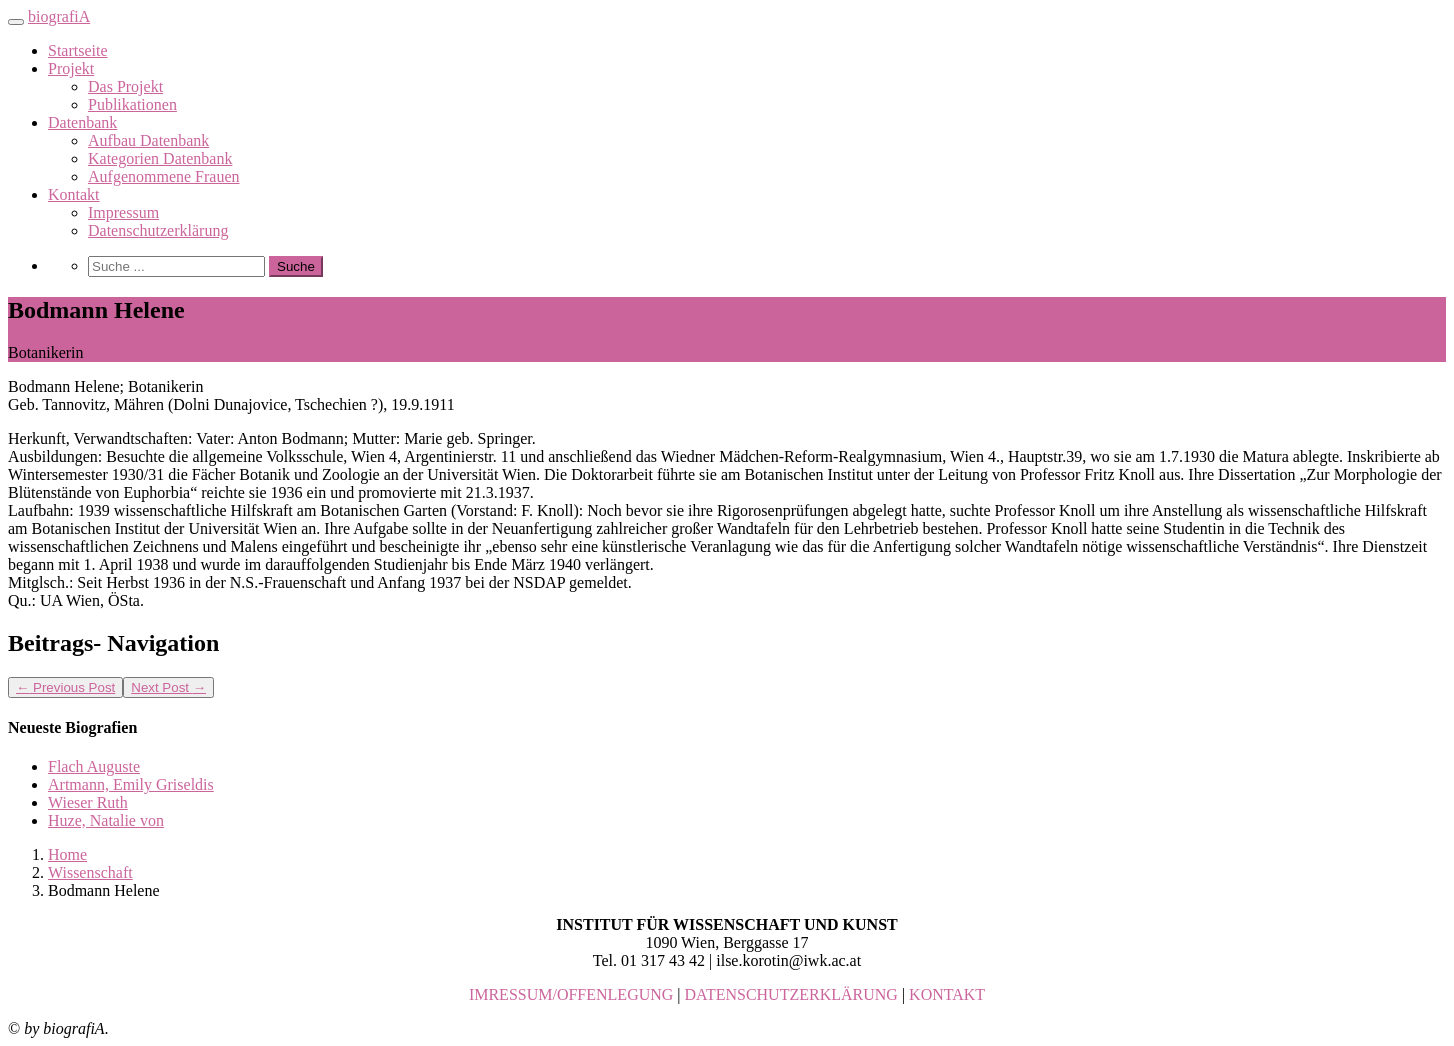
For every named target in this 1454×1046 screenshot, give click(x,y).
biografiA (59, 16)
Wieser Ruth (88, 802)
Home (67, 854)
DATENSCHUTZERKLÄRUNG (791, 994)
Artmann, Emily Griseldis (131, 784)
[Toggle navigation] (16, 22)
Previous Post (65, 687)
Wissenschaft (90, 872)
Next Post (168, 687)
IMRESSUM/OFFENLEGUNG (571, 994)
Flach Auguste (94, 766)
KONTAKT (947, 994)
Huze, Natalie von (106, 820)
